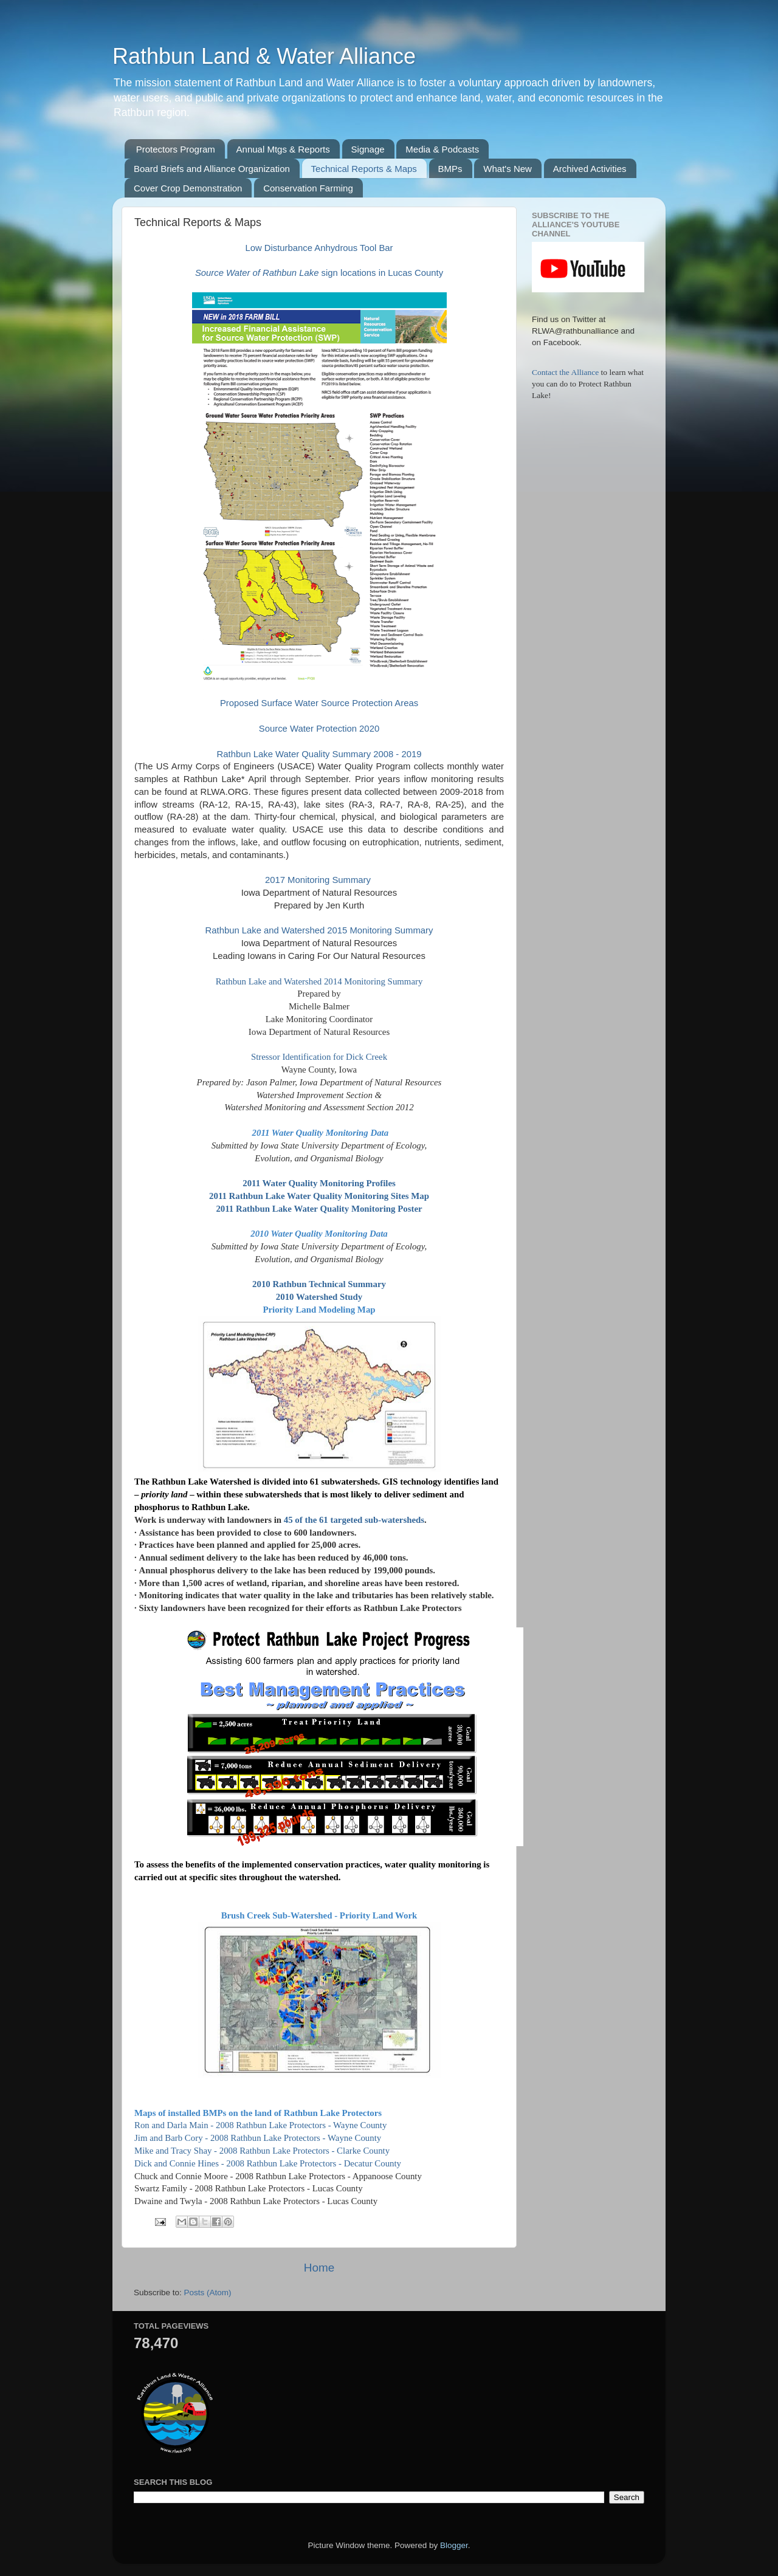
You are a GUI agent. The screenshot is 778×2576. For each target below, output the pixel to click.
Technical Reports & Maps (364, 168)
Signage (368, 149)
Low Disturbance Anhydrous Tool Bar (319, 248)
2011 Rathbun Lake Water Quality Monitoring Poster (319, 1209)
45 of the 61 (307, 1520)
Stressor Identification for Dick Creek (319, 1057)
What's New (507, 168)
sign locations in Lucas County (319, 273)
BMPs (450, 168)
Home (319, 2267)
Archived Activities (590, 168)
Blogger (454, 2545)
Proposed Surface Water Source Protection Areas (319, 703)
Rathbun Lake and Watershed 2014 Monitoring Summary (319, 981)
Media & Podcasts (442, 149)
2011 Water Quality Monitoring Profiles (319, 1183)
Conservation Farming (308, 188)
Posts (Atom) (208, 2292)
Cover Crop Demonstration (188, 188)
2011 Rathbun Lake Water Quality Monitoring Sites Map (319, 1196)
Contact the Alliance (566, 372)
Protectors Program (175, 149)
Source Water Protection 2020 (319, 728)
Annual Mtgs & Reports (283, 149)
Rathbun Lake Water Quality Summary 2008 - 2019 (319, 754)
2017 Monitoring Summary (319, 880)
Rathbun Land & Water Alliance (264, 56)
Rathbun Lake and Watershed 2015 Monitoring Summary (319, 930)
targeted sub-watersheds (378, 1520)
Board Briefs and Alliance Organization (212, 168)
